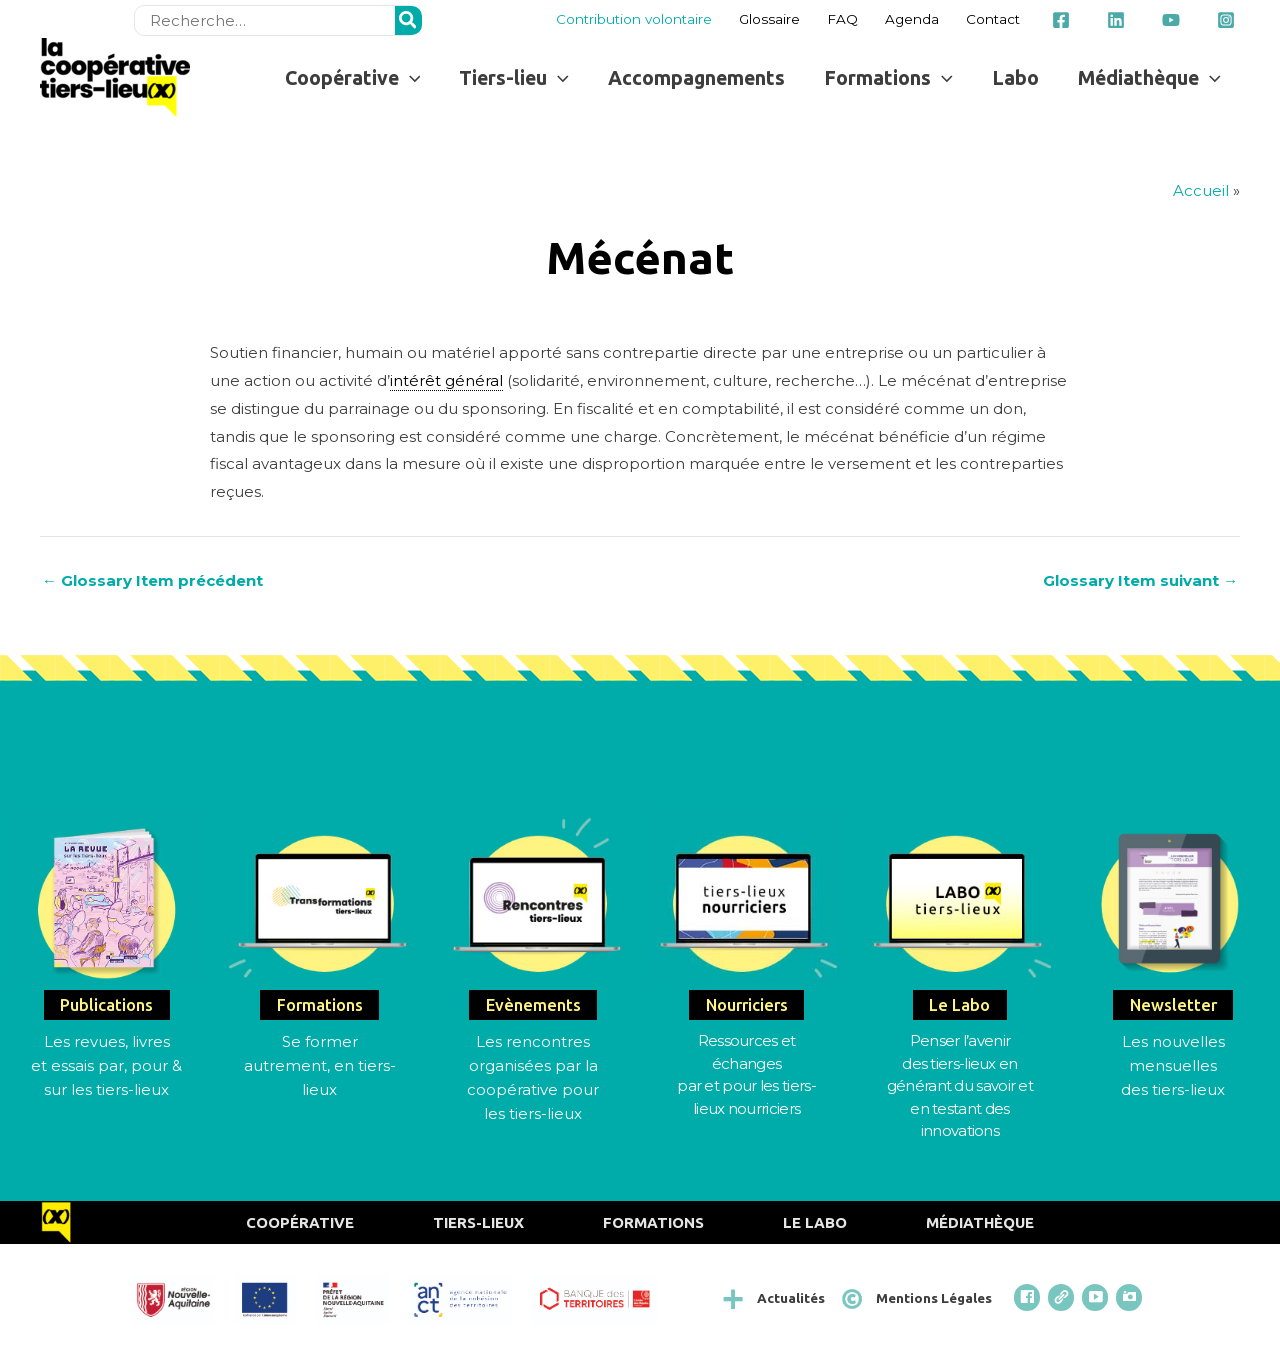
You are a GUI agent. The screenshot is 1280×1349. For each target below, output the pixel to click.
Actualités (791, 1298)
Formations (653, 1222)
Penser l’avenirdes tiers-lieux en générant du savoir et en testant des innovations (960, 1085)
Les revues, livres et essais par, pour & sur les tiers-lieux (106, 1065)
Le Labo (815, 1222)
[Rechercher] (409, 20)
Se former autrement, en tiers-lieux (320, 1065)
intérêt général (446, 380)
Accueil (1201, 190)
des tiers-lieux (1173, 1089)
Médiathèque (980, 1222)
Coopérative (300, 1222)
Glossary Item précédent (152, 580)
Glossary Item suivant (1140, 580)
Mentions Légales (934, 1298)
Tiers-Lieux (478, 1222)
